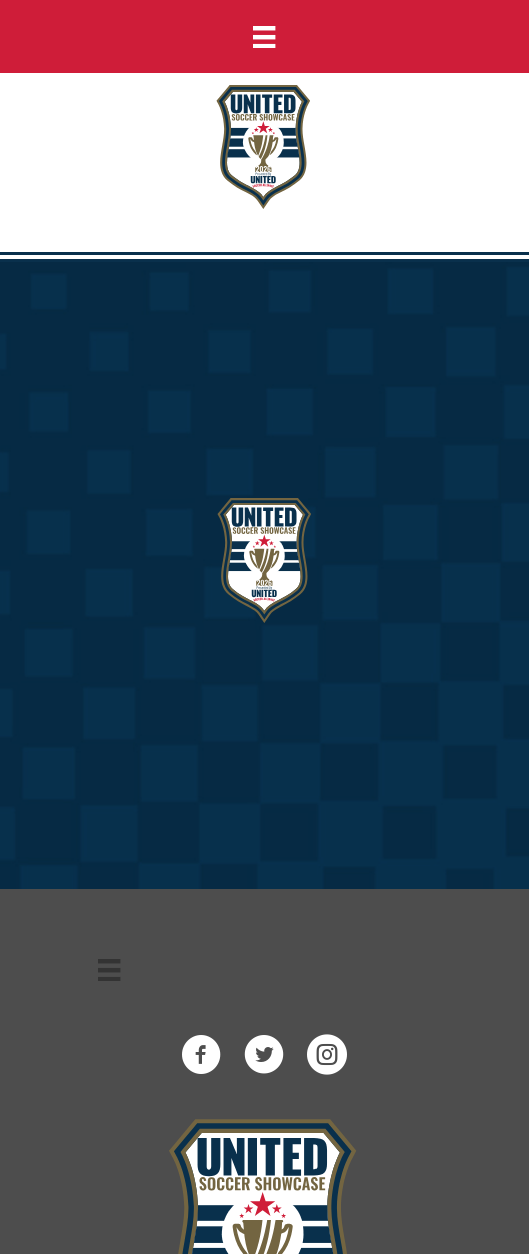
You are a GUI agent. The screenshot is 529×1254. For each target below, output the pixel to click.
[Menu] (264, 36)
